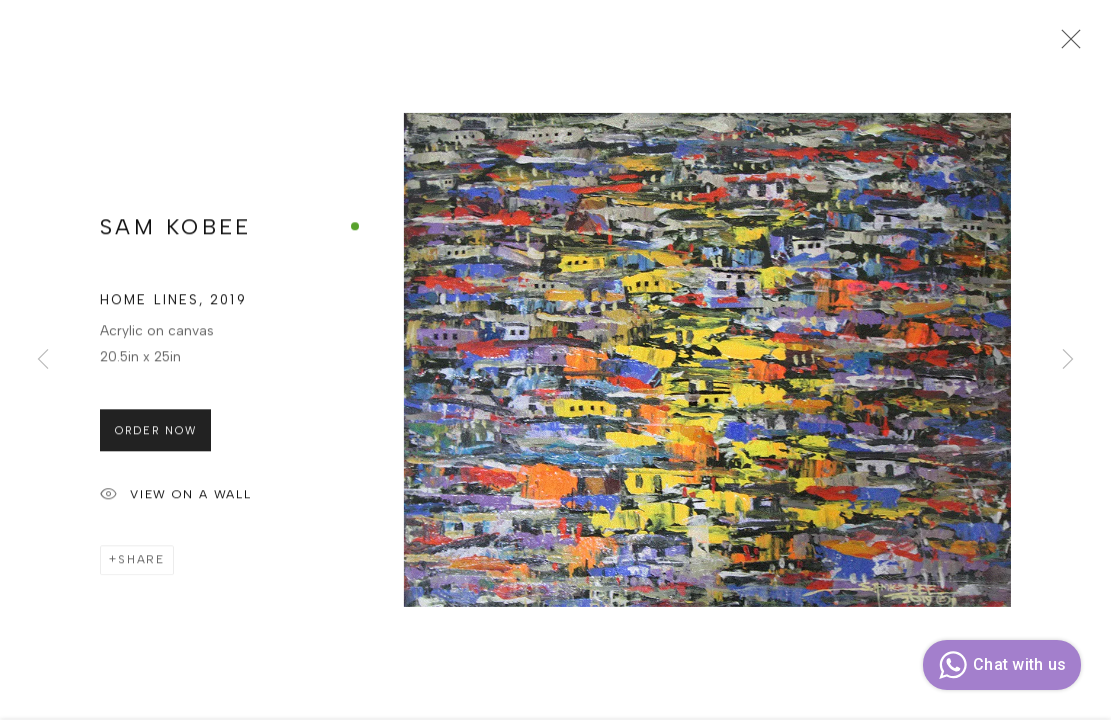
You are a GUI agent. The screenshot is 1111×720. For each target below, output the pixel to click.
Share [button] (141, 565)
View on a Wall (176, 500)
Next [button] (1068, 360)
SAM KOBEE (176, 232)
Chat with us (999, 665)
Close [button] (1066, 45)
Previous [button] (43, 360)
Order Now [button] (155, 435)
